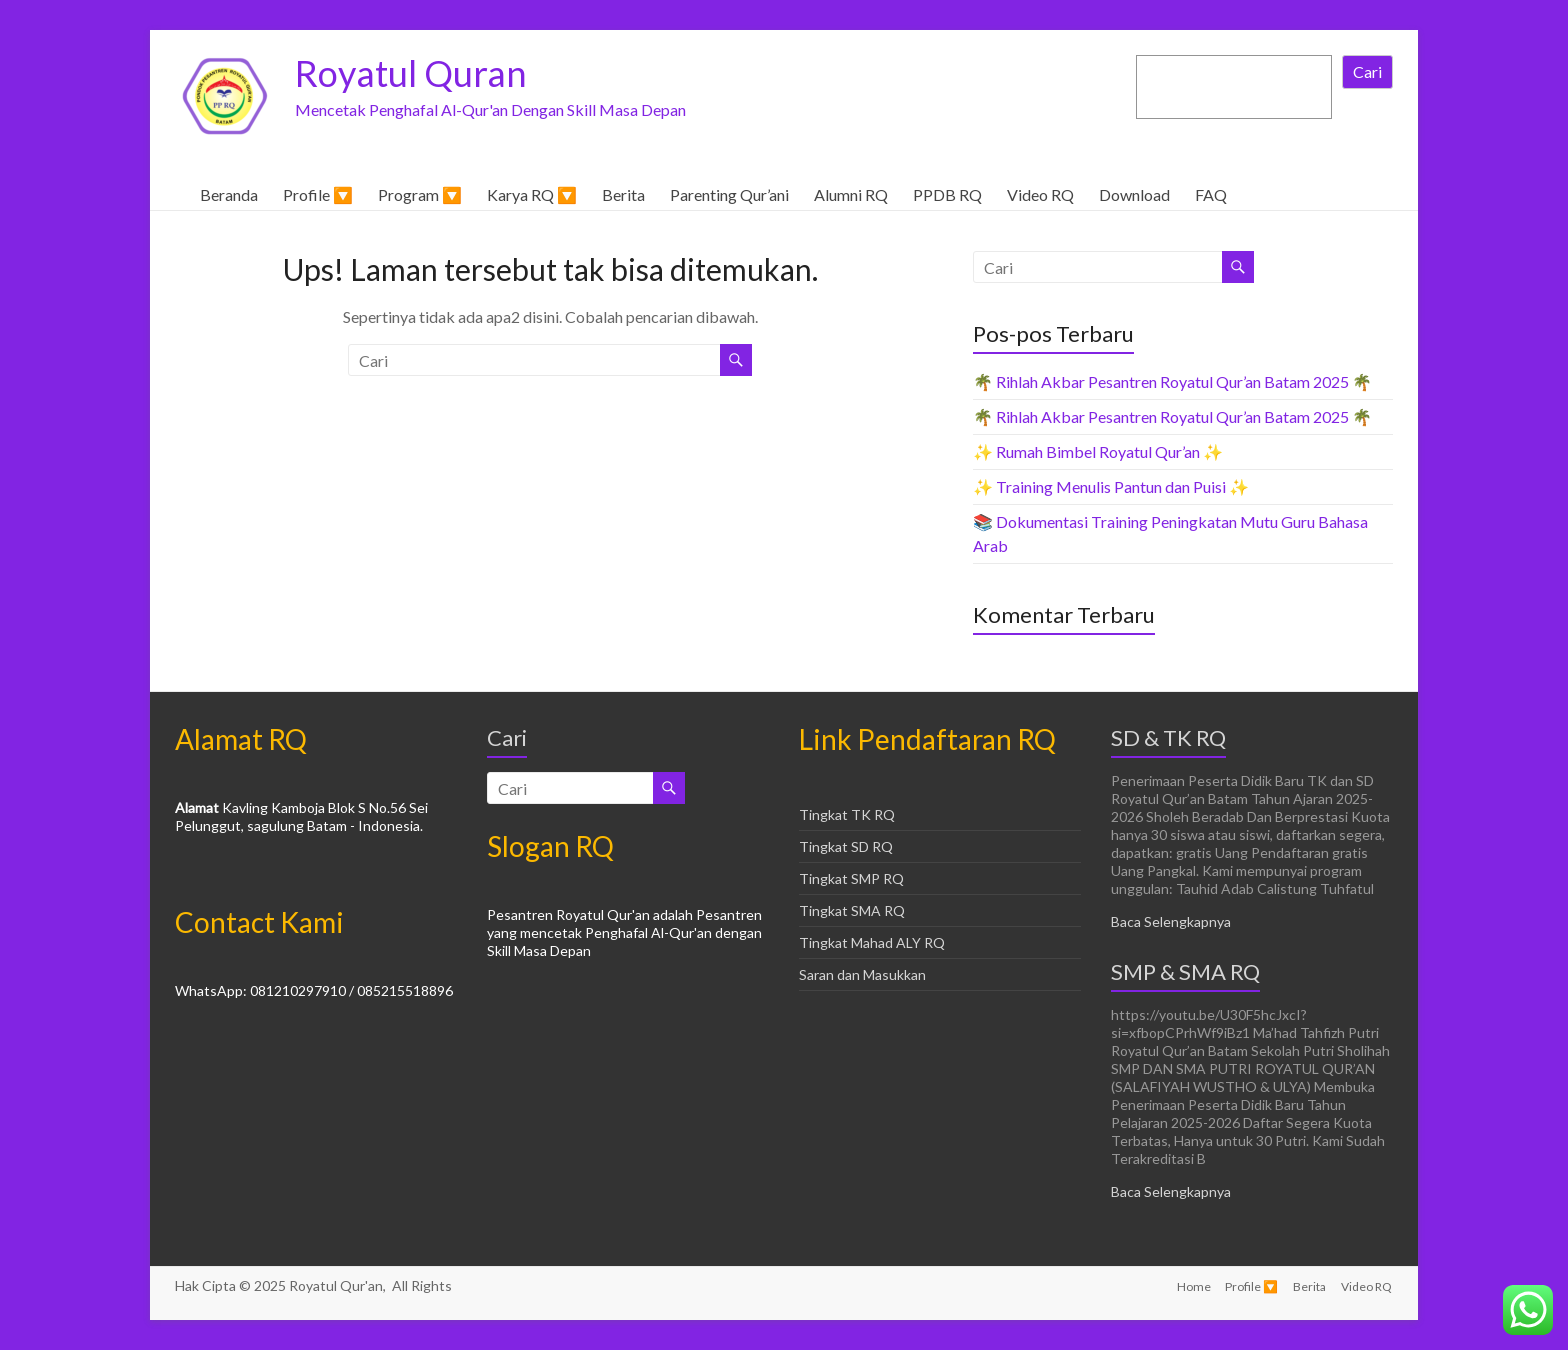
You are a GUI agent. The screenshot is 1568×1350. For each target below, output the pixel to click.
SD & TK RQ (1168, 737)
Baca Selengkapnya (1171, 921)
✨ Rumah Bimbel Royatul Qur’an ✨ (1098, 451)
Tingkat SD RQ (846, 846)
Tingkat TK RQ (847, 814)
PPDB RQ (947, 194)
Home (1191, 1285)
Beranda (229, 194)
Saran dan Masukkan (862, 974)
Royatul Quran (411, 73)
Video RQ (1040, 194)
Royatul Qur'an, (339, 1285)
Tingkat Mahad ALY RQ (872, 942)
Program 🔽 (420, 194)
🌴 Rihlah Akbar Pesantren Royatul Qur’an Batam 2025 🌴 (1172, 381)
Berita (623, 194)
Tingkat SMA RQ (852, 910)
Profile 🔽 (318, 194)
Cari (1367, 71)
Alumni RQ (851, 194)
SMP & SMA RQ (1185, 971)
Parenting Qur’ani (729, 194)
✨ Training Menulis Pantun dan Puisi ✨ (1111, 486)
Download (1134, 194)
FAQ (1211, 194)
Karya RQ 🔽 (532, 194)
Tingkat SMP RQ (851, 878)
